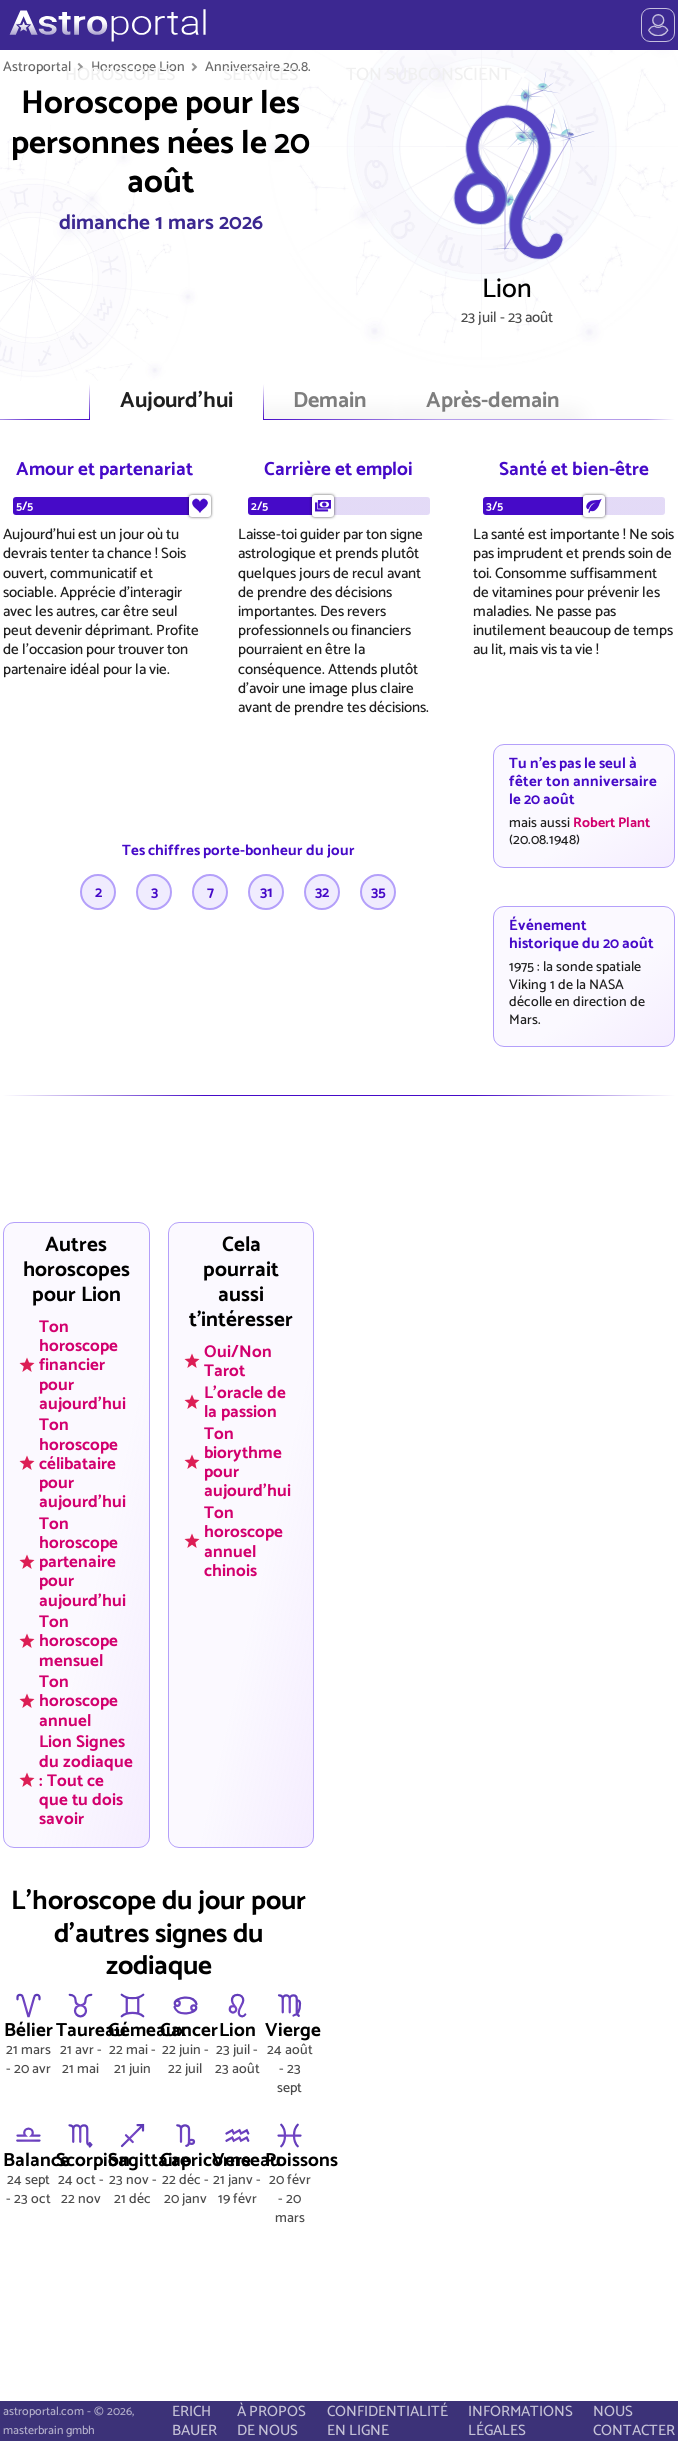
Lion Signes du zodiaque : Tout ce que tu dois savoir (86, 1780)
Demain (329, 401)
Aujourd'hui (176, 401)
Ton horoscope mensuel (78, 1641)
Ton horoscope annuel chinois (243, 1541)
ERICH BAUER (194, 2421)
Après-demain (492, 401)
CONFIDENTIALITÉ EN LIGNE (387, 2421)
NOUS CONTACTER (634, 2421)
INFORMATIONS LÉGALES (520, 2421)
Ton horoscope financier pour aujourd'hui (82, 1365)
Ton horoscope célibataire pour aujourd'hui (82, 1463)
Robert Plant (611, 823)
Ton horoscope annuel (78, 1701)
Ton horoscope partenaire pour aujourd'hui (82, 1561)
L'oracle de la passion (245, 1402)
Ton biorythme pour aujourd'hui (247, 1461)
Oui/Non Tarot (238, 1361)
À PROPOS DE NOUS (271, 2421)
